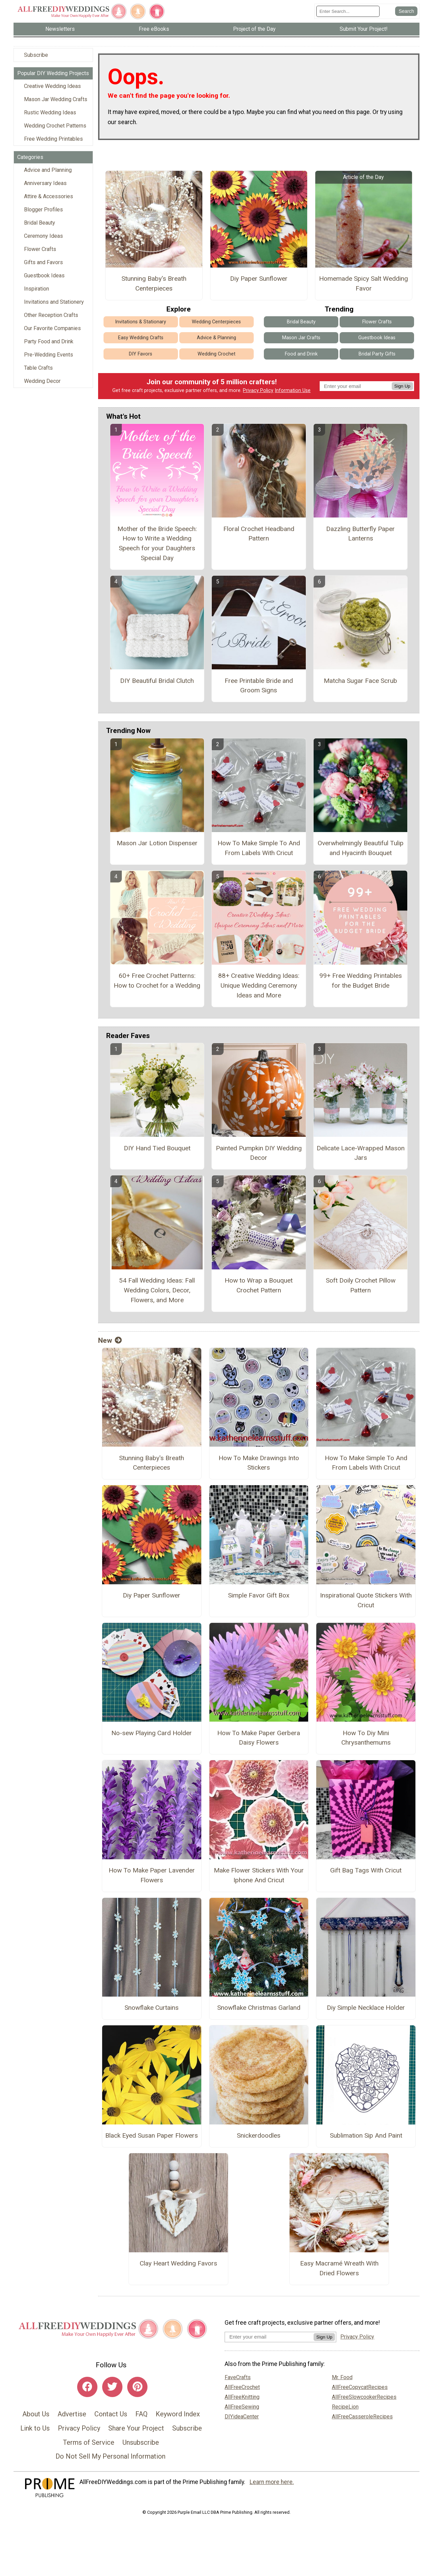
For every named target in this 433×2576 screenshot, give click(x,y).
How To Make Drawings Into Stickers (259, 1463)
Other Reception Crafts (51, 315)
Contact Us (110, 2414)
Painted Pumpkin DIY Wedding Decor (259, 1153)
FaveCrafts (238, 2377)
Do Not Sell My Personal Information (110, 2456)
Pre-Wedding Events (48, 354)
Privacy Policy (258, 390)
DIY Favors (140, 354)
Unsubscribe (140, 2442)
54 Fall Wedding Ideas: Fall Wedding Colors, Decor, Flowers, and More (157, 1290)
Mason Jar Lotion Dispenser (157, 843)
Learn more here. (272, 2482)
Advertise (72, 2414)
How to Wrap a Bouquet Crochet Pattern (259, 1285)
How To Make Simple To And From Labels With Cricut (259, 848)
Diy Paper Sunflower (259, 278)
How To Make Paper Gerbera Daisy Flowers (258, 1738)
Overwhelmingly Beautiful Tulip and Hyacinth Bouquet (361, 848)
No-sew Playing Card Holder (151, 1733)
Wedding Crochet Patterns (55, 125)
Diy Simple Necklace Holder (366, 2007)
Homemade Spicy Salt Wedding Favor (363, 283)
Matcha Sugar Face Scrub (360, 681)
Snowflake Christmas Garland (258, 2007)
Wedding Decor (42, 381)
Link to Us (35, 2428)
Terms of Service (88, 2442)
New (110, 1340)
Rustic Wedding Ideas (50, 112)
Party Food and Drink (48, 341)
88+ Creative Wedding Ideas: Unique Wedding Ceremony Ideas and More (258, 985)
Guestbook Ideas (44, 275)
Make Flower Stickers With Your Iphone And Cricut (259, 1875)
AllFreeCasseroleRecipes (362, 2416)
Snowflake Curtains (151, 2007)
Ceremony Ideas (43, 236)
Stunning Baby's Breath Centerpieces (153, 283)
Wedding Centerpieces (216, 322)
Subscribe (36, 55)
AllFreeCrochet (242, 2387)
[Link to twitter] (112, 2387)
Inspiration (36, 288)
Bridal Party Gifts (377, 354)
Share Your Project (136, 2428)
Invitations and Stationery (54, 302)
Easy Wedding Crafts (140, 338)
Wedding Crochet (216, 354)
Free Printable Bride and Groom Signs (259, 685)
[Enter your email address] (269, 2336)
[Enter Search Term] (348, 11)
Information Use (293, 390)
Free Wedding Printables (53, 139)
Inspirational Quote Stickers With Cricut (366, 1600)
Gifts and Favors (43, 262)
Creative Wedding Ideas (52, 86)
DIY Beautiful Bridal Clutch (157, 681)
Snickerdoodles (258, 2135)
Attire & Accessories (48, 196)
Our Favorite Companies (52, 328)
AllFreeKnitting (242, 2397)
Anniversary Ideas (45, 183)
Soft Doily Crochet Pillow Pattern (360, 1285)
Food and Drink (301, 354)
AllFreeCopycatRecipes (360, 2387)
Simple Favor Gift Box (259, 1595)
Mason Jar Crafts (301, 338)
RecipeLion (345, 2407)
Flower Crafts (40, 249)
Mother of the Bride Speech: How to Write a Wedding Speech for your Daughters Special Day (157, 543)
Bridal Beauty (39, 223)
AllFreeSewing (242, 2407)
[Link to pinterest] (137, 2387)
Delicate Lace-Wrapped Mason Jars (361, 1153)
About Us (35, 2414)
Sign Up (402, 386)
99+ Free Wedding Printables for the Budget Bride (360, 980)
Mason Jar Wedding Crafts (55, 99)
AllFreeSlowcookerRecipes (364, 2397)
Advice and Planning (48, 170)
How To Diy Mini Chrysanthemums (366, 1738)
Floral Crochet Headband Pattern (258, 534)
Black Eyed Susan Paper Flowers (151, 2135)
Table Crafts (38, 368)
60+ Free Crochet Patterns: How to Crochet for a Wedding (157, 980)
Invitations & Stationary (140, 322)
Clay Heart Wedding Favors (178, 2263)
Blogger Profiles (43, 209)
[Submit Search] (406, 11)
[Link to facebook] (87, 2387)
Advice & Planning (216, 338)
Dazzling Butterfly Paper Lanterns (360, 534)
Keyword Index (178, 2414)
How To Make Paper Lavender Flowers (152, 1875)
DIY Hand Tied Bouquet (157, 1148)
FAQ (141, 2414)
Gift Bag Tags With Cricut (366, 1870)
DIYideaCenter (242, 2416)
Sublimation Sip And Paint (366, 2135)
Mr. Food (342, 2377)
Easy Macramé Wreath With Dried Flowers (339, 2268)
